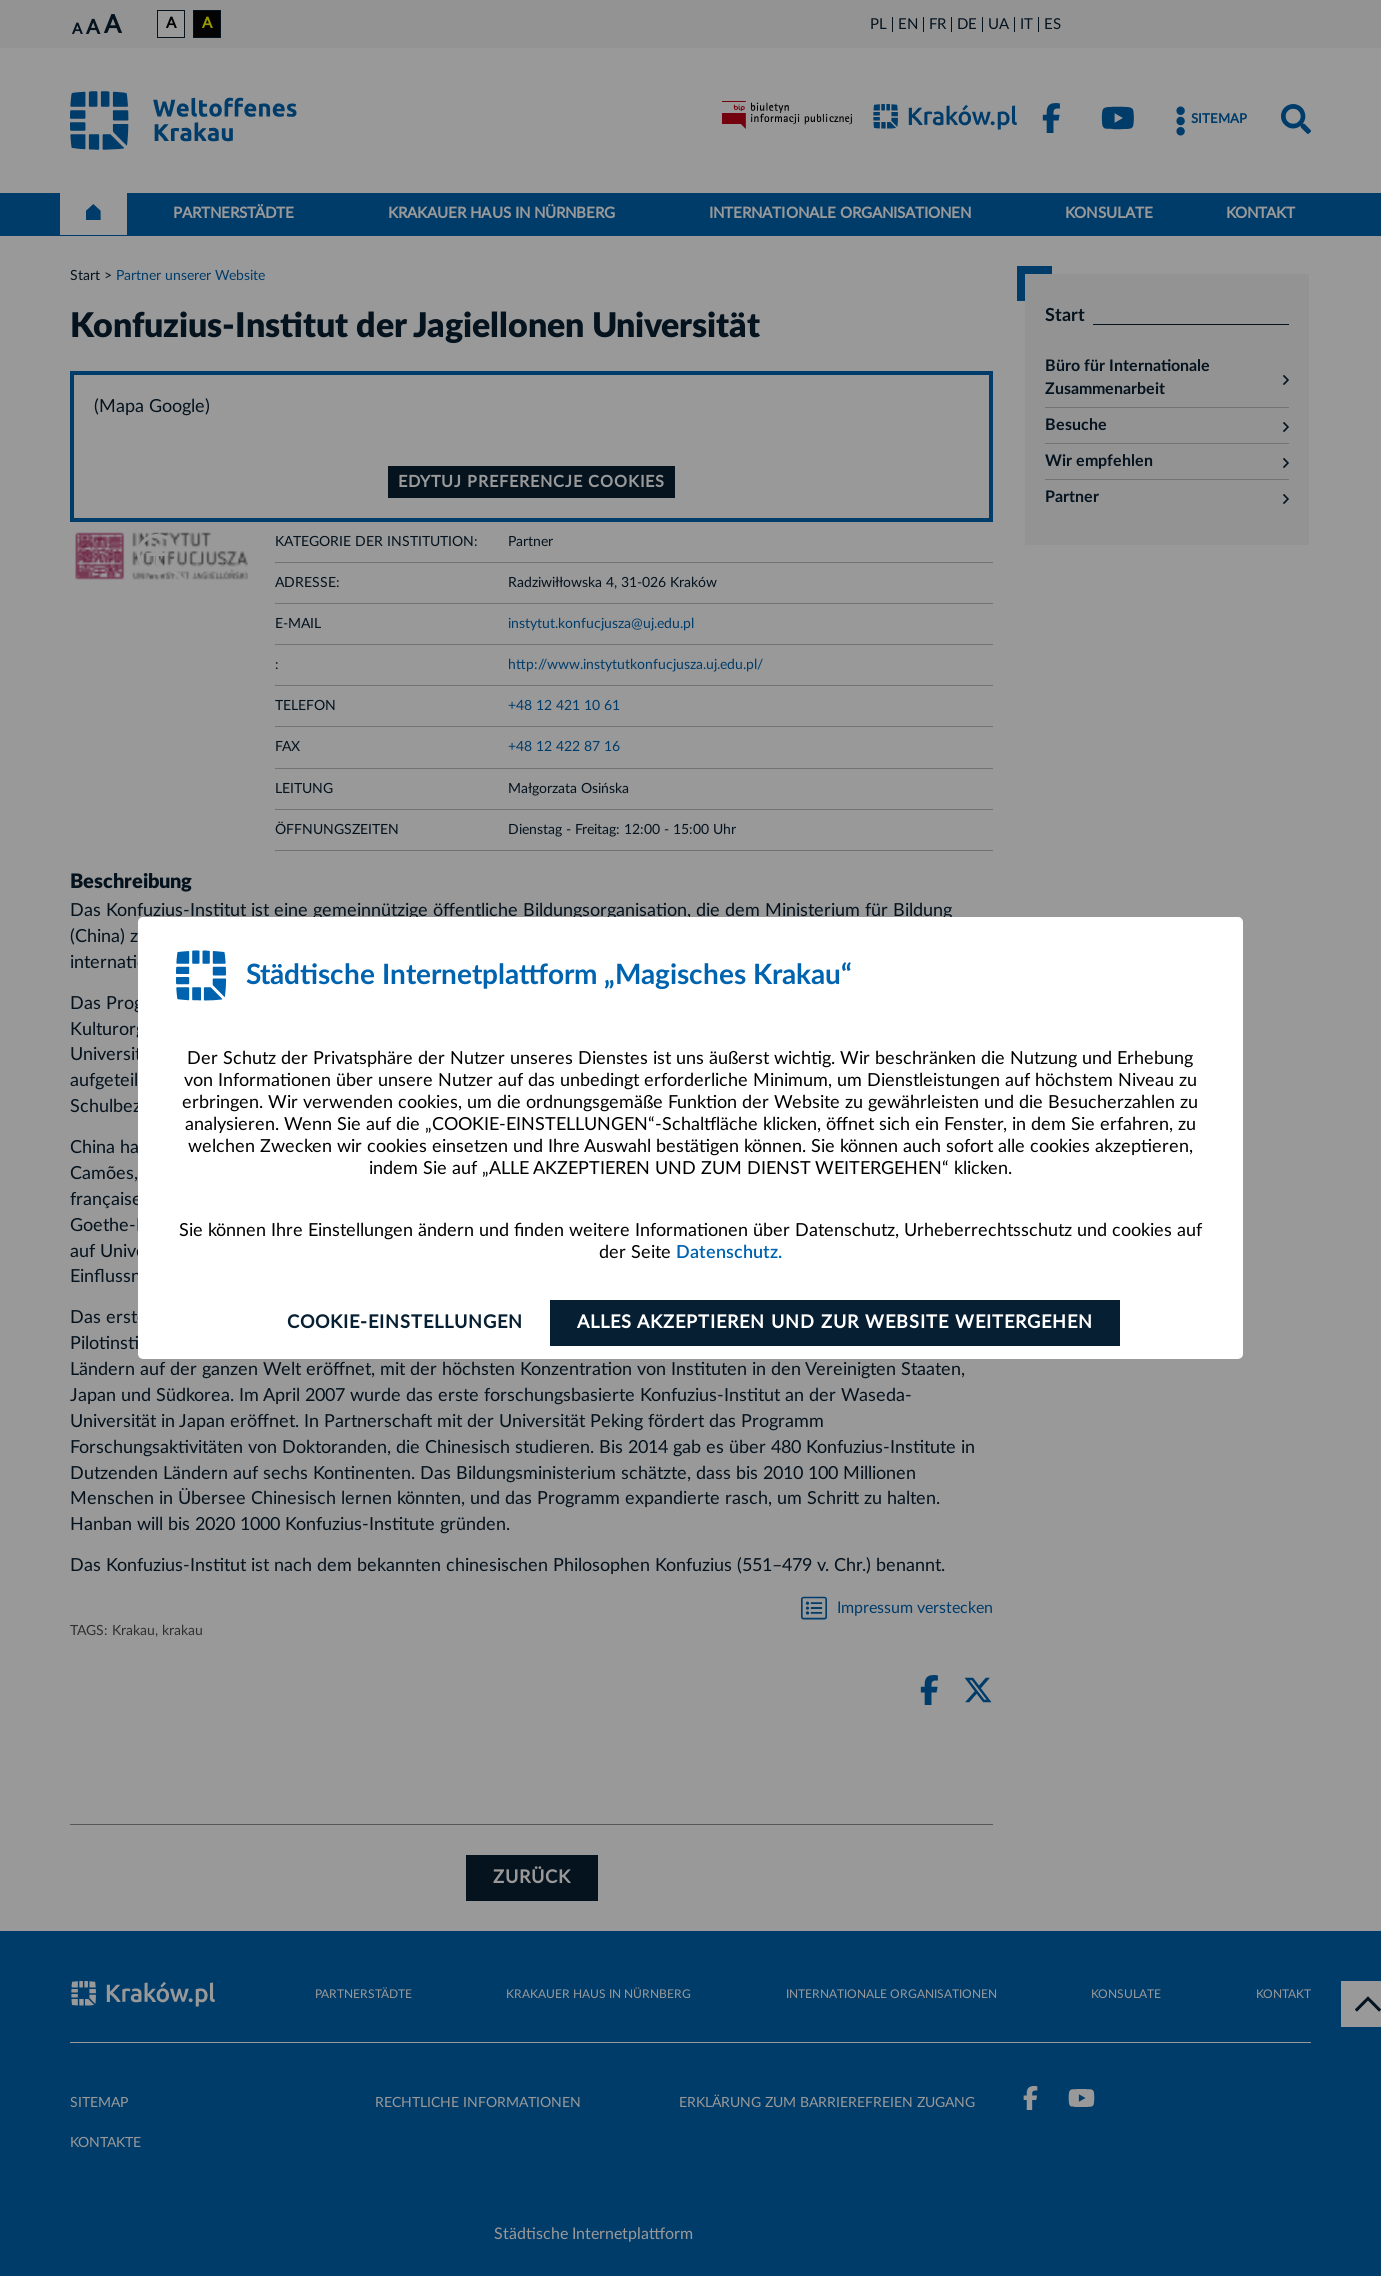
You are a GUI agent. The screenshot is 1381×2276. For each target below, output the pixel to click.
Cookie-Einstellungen (405, 1323)
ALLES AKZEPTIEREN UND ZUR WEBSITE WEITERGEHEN (835, 1323)
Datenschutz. (729, 1253)
